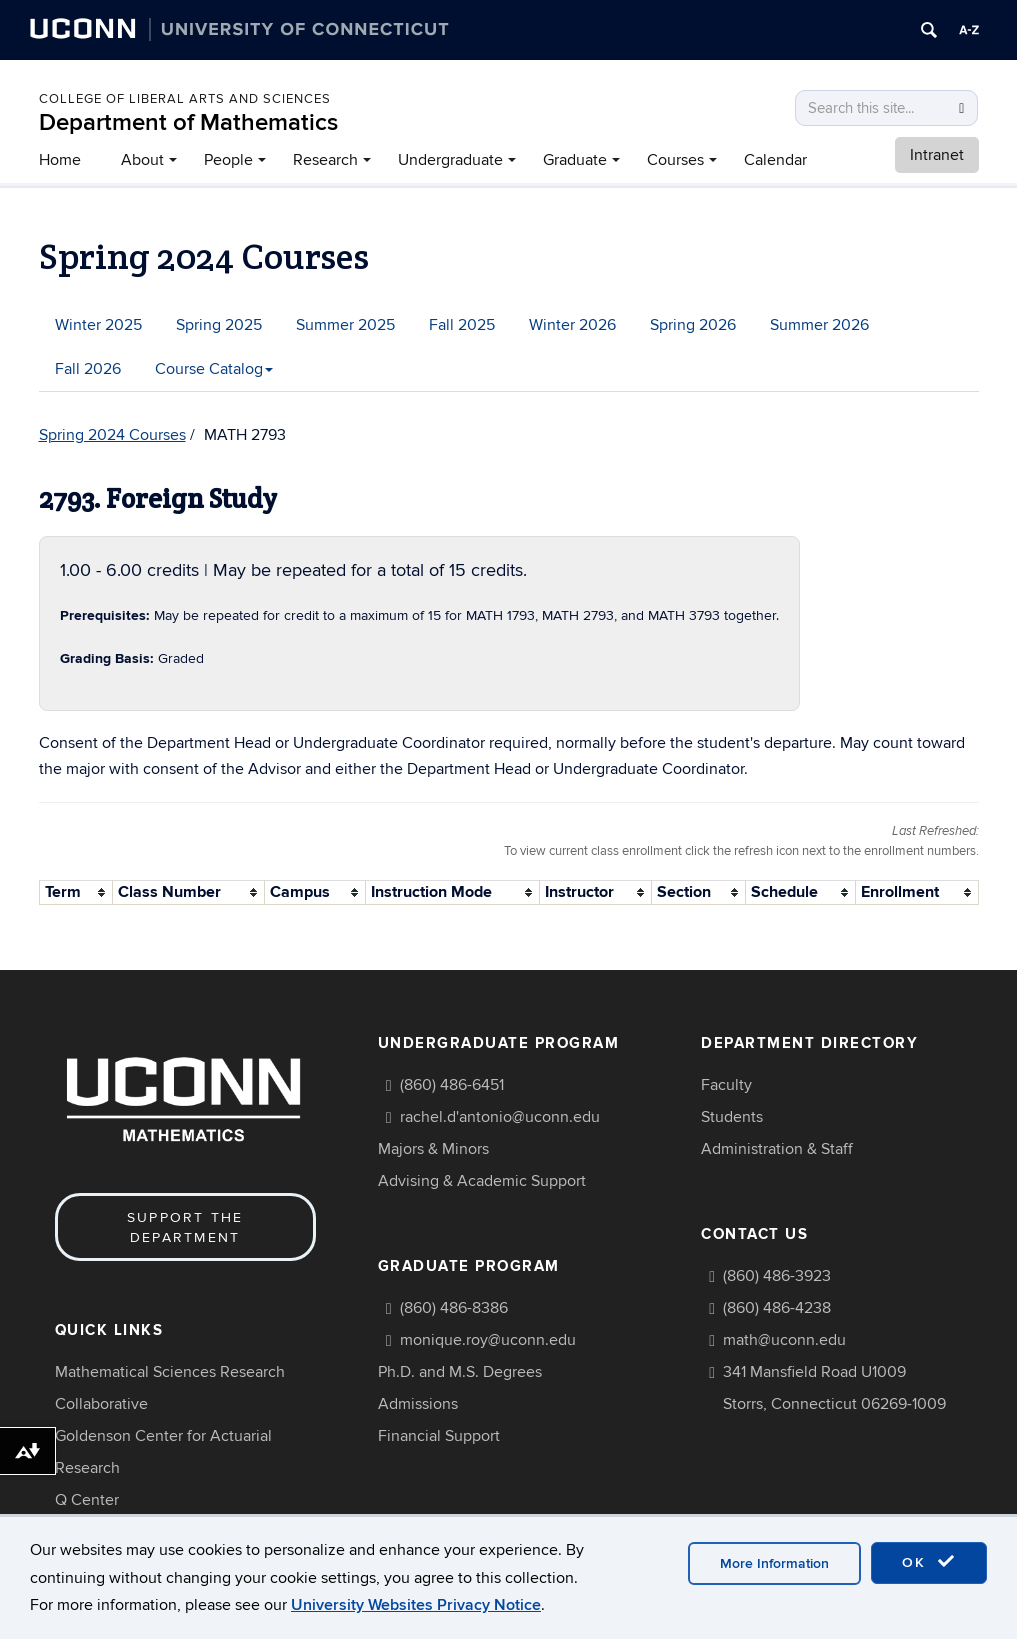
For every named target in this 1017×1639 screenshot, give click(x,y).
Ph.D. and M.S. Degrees (460, 1372)
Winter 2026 (572, 325)
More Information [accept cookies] (774, 1563)
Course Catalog (214, 369)
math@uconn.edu (784, 1340)
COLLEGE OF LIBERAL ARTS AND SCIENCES (185, 99)
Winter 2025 (98, 325)
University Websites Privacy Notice (416, 1605)
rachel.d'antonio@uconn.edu (500, 1117)
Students (732, 1117)
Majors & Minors (433, 1149)
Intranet (937, 155)
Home (60, 160)
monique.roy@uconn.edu (488, 1340)
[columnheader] (75, 892)
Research (325, 160)
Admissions (418, 1404)
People (228, 160)
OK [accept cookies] (929, 1562)
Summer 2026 (819, 325)
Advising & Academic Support (482, 1181)
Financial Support (439, 1436)
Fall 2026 (88, 369)
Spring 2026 (693, 325)
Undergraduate (450, 160)
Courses (675, 160)
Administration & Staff (777, 1149)
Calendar (775, 160)
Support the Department (185, 1227)
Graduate (575, 160)
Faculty (726, 1085)
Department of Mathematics (188, 122)
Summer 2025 (345, 325)
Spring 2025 (219, 325)
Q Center (87, 1500)
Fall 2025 (462, 325)
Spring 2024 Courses (112, 435)
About (142, 160)
